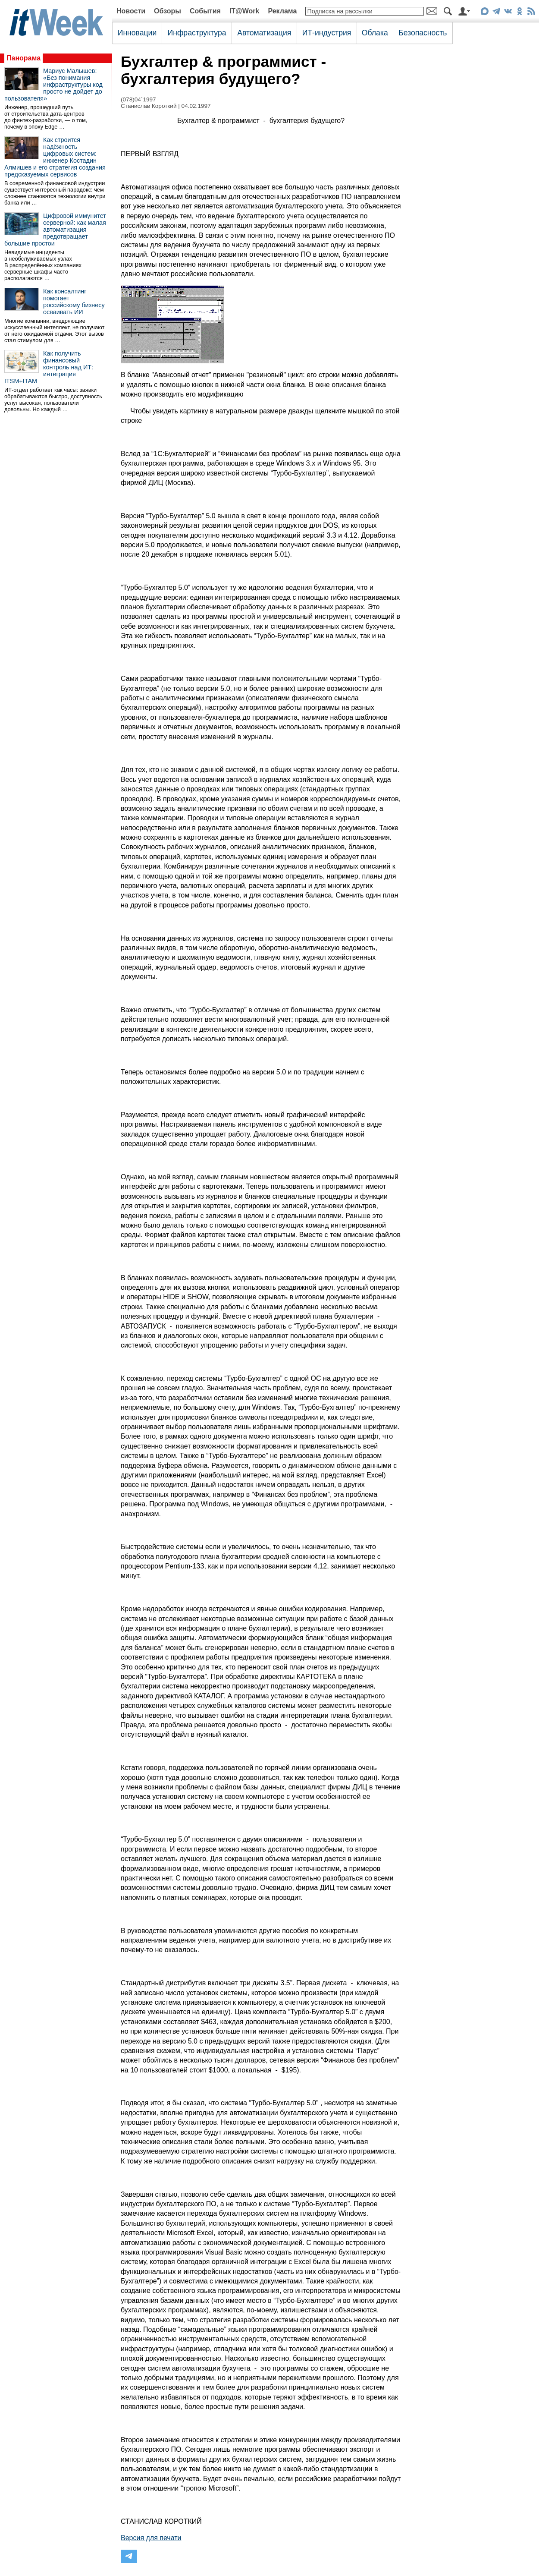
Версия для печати (151, 2537)
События (205, 11)
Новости (130, 11)
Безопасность (422, 32)
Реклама (282, 11)
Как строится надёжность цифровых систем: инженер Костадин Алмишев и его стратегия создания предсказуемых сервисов (55, 157)
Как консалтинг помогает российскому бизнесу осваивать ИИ (74, 301)
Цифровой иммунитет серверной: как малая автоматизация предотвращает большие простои (55, 229)
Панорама (23, 58)
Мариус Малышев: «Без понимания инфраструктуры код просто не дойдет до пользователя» (53, 84)
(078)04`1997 (138, 99)
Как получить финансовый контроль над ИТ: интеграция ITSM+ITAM (48, 367)
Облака (375, 32)
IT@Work (244, 11)
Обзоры (167, 11)
